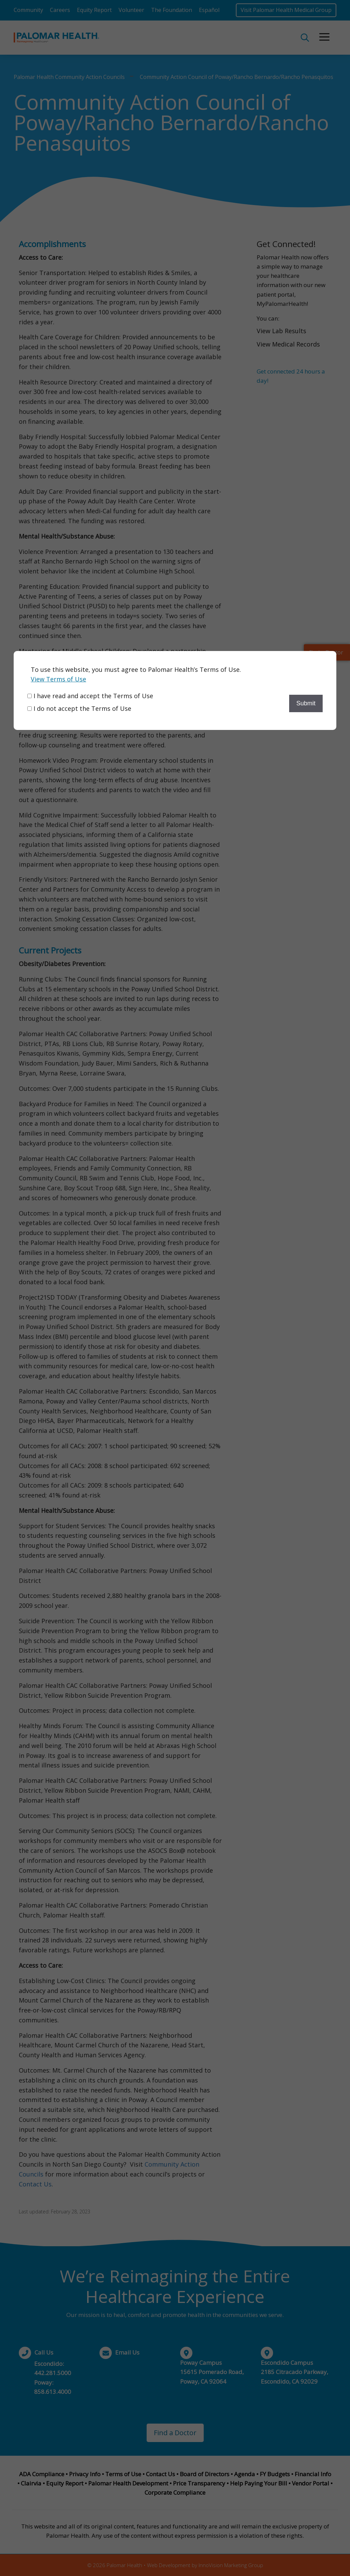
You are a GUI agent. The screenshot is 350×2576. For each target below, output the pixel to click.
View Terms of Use (58, 679)
